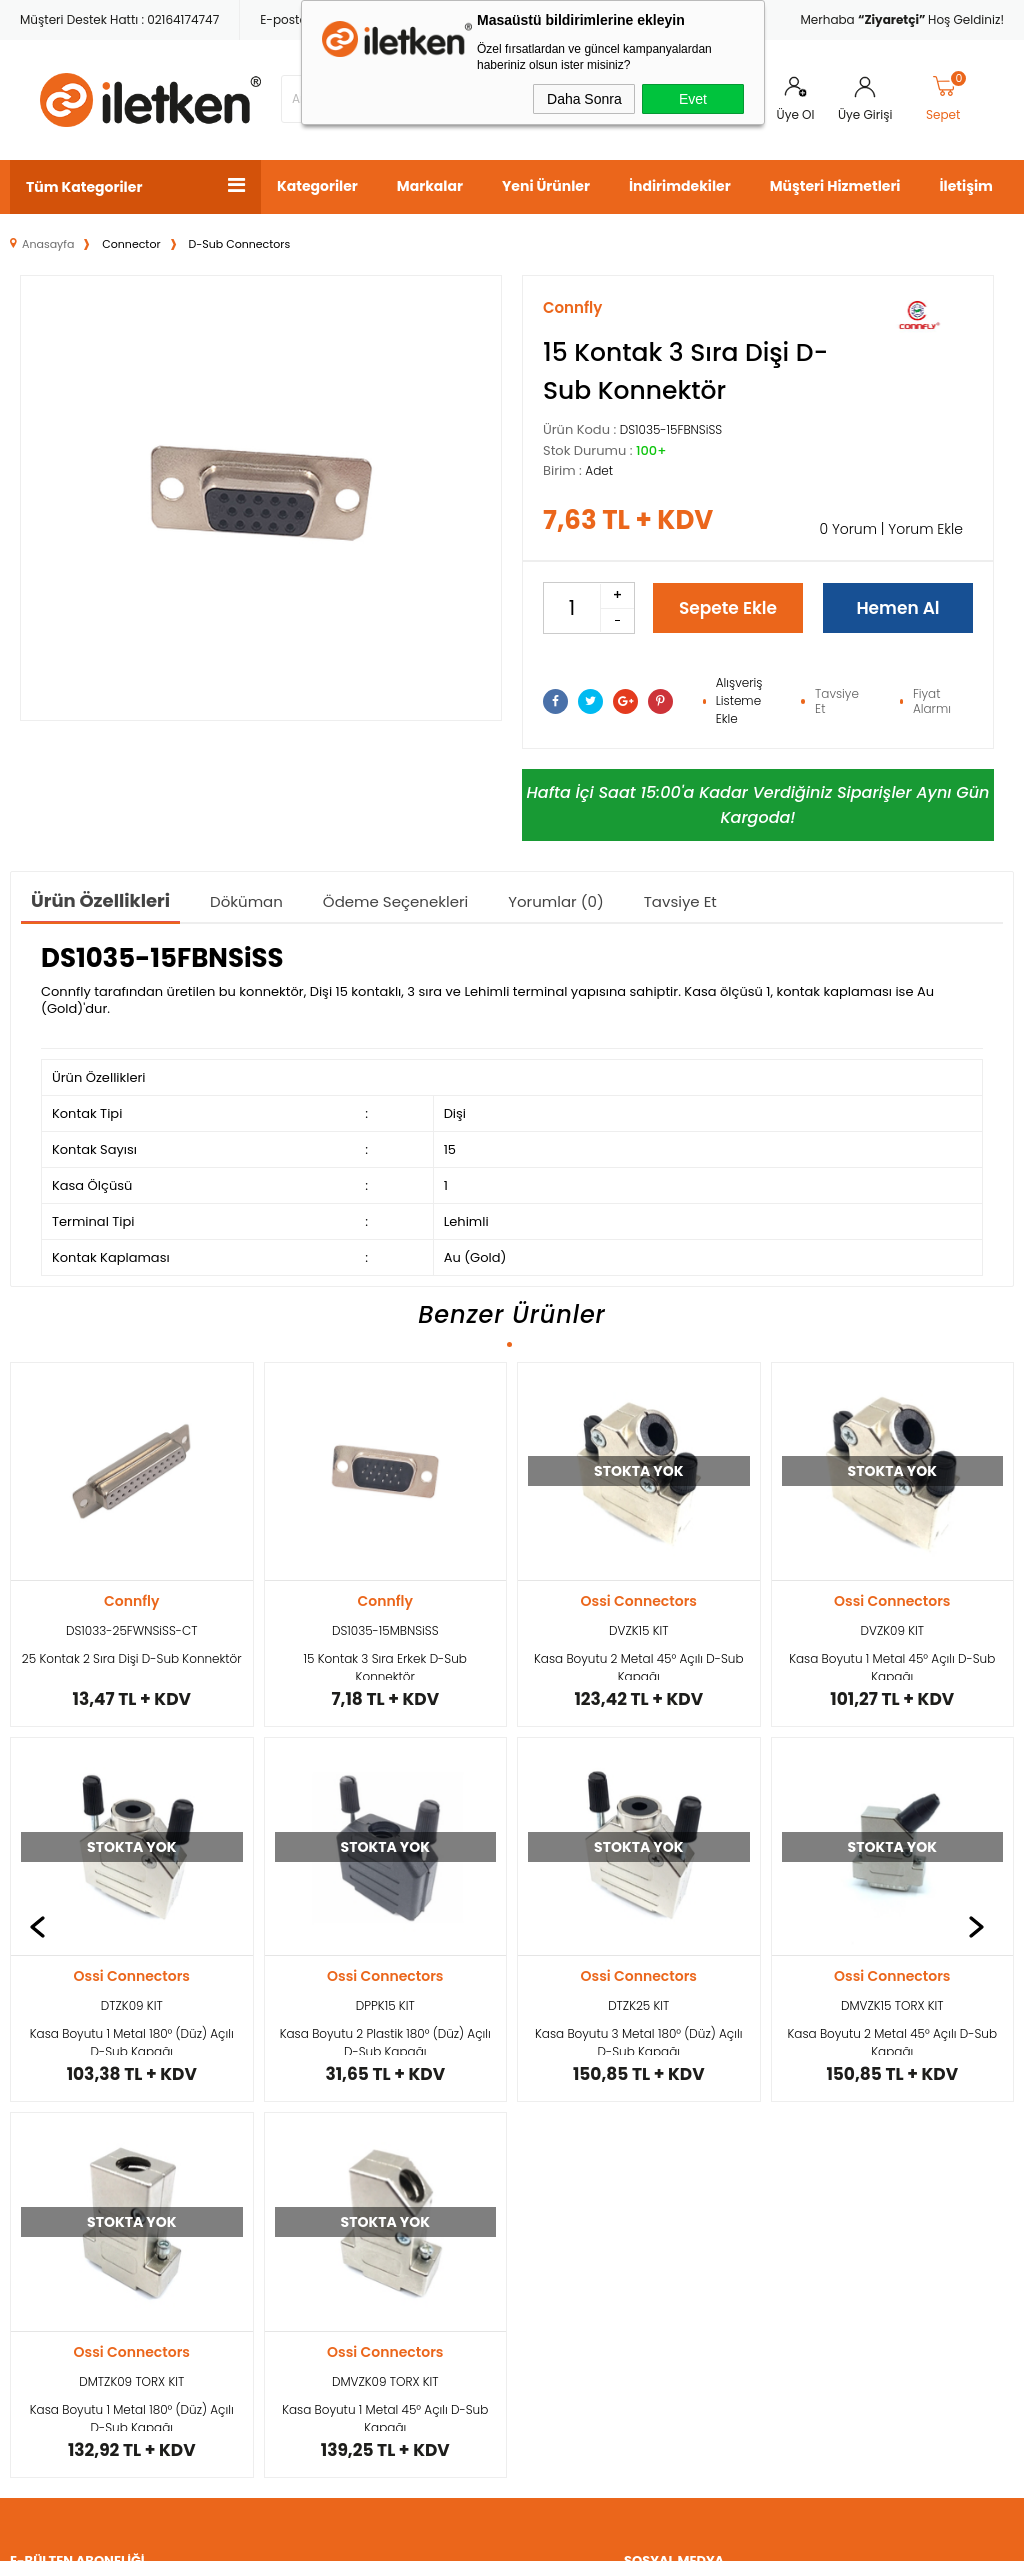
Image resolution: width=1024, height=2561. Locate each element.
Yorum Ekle (925, 529)
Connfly (131, 1601)
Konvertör (41, 2115)
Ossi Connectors (385, 1601)
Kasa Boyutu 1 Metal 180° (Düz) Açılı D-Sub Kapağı (892, 1665)
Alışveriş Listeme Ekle (739, 700)
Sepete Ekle (728, 608)
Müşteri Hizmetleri (835, 186)
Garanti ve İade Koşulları (231, 2238)
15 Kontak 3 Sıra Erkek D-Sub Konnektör (131, 1665)
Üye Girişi (865, 114)
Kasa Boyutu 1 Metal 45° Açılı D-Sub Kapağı (639, 1665)
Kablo (28, 2080)
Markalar (430, 186)
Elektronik (40, 2185)
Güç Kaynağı (51, 2150)
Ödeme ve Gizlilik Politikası (236, 2308)
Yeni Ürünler (546, 186)
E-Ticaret (450, 2535)
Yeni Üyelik (556, 2045)
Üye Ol (796, 114)
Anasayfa (382, 2045)
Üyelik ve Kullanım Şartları (239, 2133)
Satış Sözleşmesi (234, 2185)
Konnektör (42, 2045)
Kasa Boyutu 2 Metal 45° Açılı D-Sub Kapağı (385, 1665)
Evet (693, 99)
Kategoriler (317, 186)
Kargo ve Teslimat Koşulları (239, 2063)
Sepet (947, 99)
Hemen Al (897, 608)
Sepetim (378, 2185)
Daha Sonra (584, 99)
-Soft (402, 2535)
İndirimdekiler (680, 186)
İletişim (965, 186)
